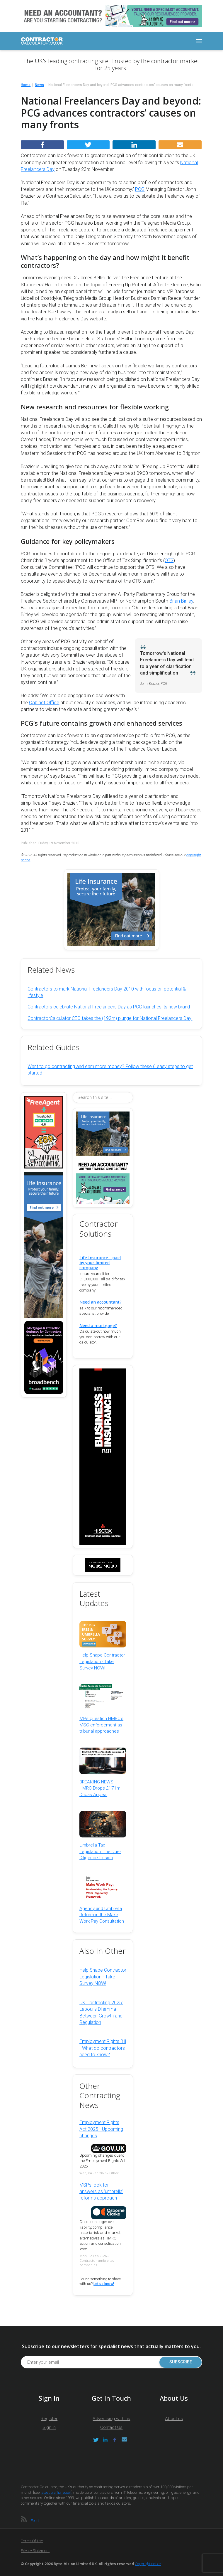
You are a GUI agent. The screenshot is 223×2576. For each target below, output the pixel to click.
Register (49, 2418)
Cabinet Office (44, 702)
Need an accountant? (100, 1302)
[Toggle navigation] (199, 41)
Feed (35, 2520)
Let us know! (103, 2284)
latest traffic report (56, 2492)
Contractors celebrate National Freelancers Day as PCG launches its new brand (109, 1007)
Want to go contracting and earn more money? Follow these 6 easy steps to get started (110, 1070)
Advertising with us (111, 2418)
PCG (139, 189)
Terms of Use (32, 2540)
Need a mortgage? (98, 1325)
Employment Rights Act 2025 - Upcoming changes (101, 2129)
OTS (169, 560)
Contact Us (111, 2427)
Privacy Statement (35, 2550)
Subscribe (180, 2362)
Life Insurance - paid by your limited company (100, 1262)
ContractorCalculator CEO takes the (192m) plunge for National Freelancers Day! (110, 1018)
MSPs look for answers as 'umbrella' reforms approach (101, 2191)
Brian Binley (181, 601)
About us (174, 2418)
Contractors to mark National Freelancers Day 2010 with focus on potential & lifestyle (107, 992)
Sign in (49, 2427)
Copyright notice (148, 2563)
